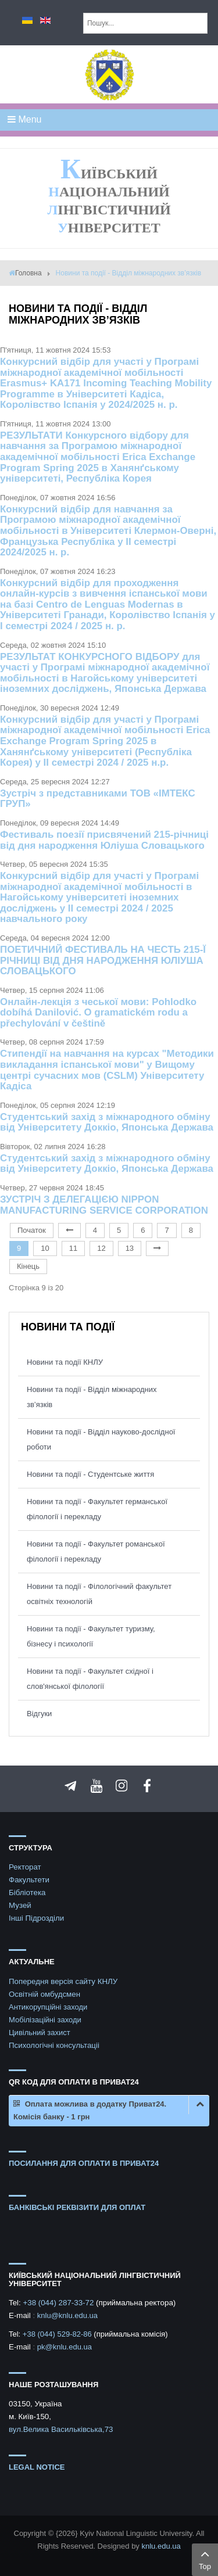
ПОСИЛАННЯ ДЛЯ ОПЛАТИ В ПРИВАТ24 (84, 2163)
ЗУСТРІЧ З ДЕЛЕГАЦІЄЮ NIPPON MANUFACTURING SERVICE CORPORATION (104, 1205)
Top (205, 2558)
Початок (31, 1230)
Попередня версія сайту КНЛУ (63, 1981)
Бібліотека (27, 1892)
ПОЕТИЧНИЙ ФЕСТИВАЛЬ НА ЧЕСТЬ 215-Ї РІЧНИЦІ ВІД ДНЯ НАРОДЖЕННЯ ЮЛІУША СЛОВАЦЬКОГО (103, 960)
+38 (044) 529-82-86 (58, 2334)
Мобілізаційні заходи (45, 2019)
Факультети (29, 1879)
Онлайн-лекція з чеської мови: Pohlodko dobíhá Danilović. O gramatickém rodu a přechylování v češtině (98, 1012)
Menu (24, 119)
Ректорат (25, 1867)
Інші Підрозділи (36, 1918)
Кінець (28, 1266)
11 (73, 1248)
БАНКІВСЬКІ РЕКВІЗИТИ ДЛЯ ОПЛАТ (77, 2207)
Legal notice (37, 2467)
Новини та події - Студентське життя (90, 1474)
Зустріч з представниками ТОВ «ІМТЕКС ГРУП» (97, 799)
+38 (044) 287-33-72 (59, 2302)
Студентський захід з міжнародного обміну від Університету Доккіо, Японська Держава (106, 1122)
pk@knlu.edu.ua (64, 2346)
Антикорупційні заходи (48, 2007)
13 (130, 1248)
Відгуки (39, 1713)
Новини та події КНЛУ (65, 1362)
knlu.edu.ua (160, 2546)
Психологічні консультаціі (54, 2045)
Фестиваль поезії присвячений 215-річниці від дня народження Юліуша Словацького (104, 840)
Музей (20, 1905)
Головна (28, 273)
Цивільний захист (39, 2032)
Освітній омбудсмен (44, 1994)
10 (45, 1248)
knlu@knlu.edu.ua (67, 2315)
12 (101, 1248)
